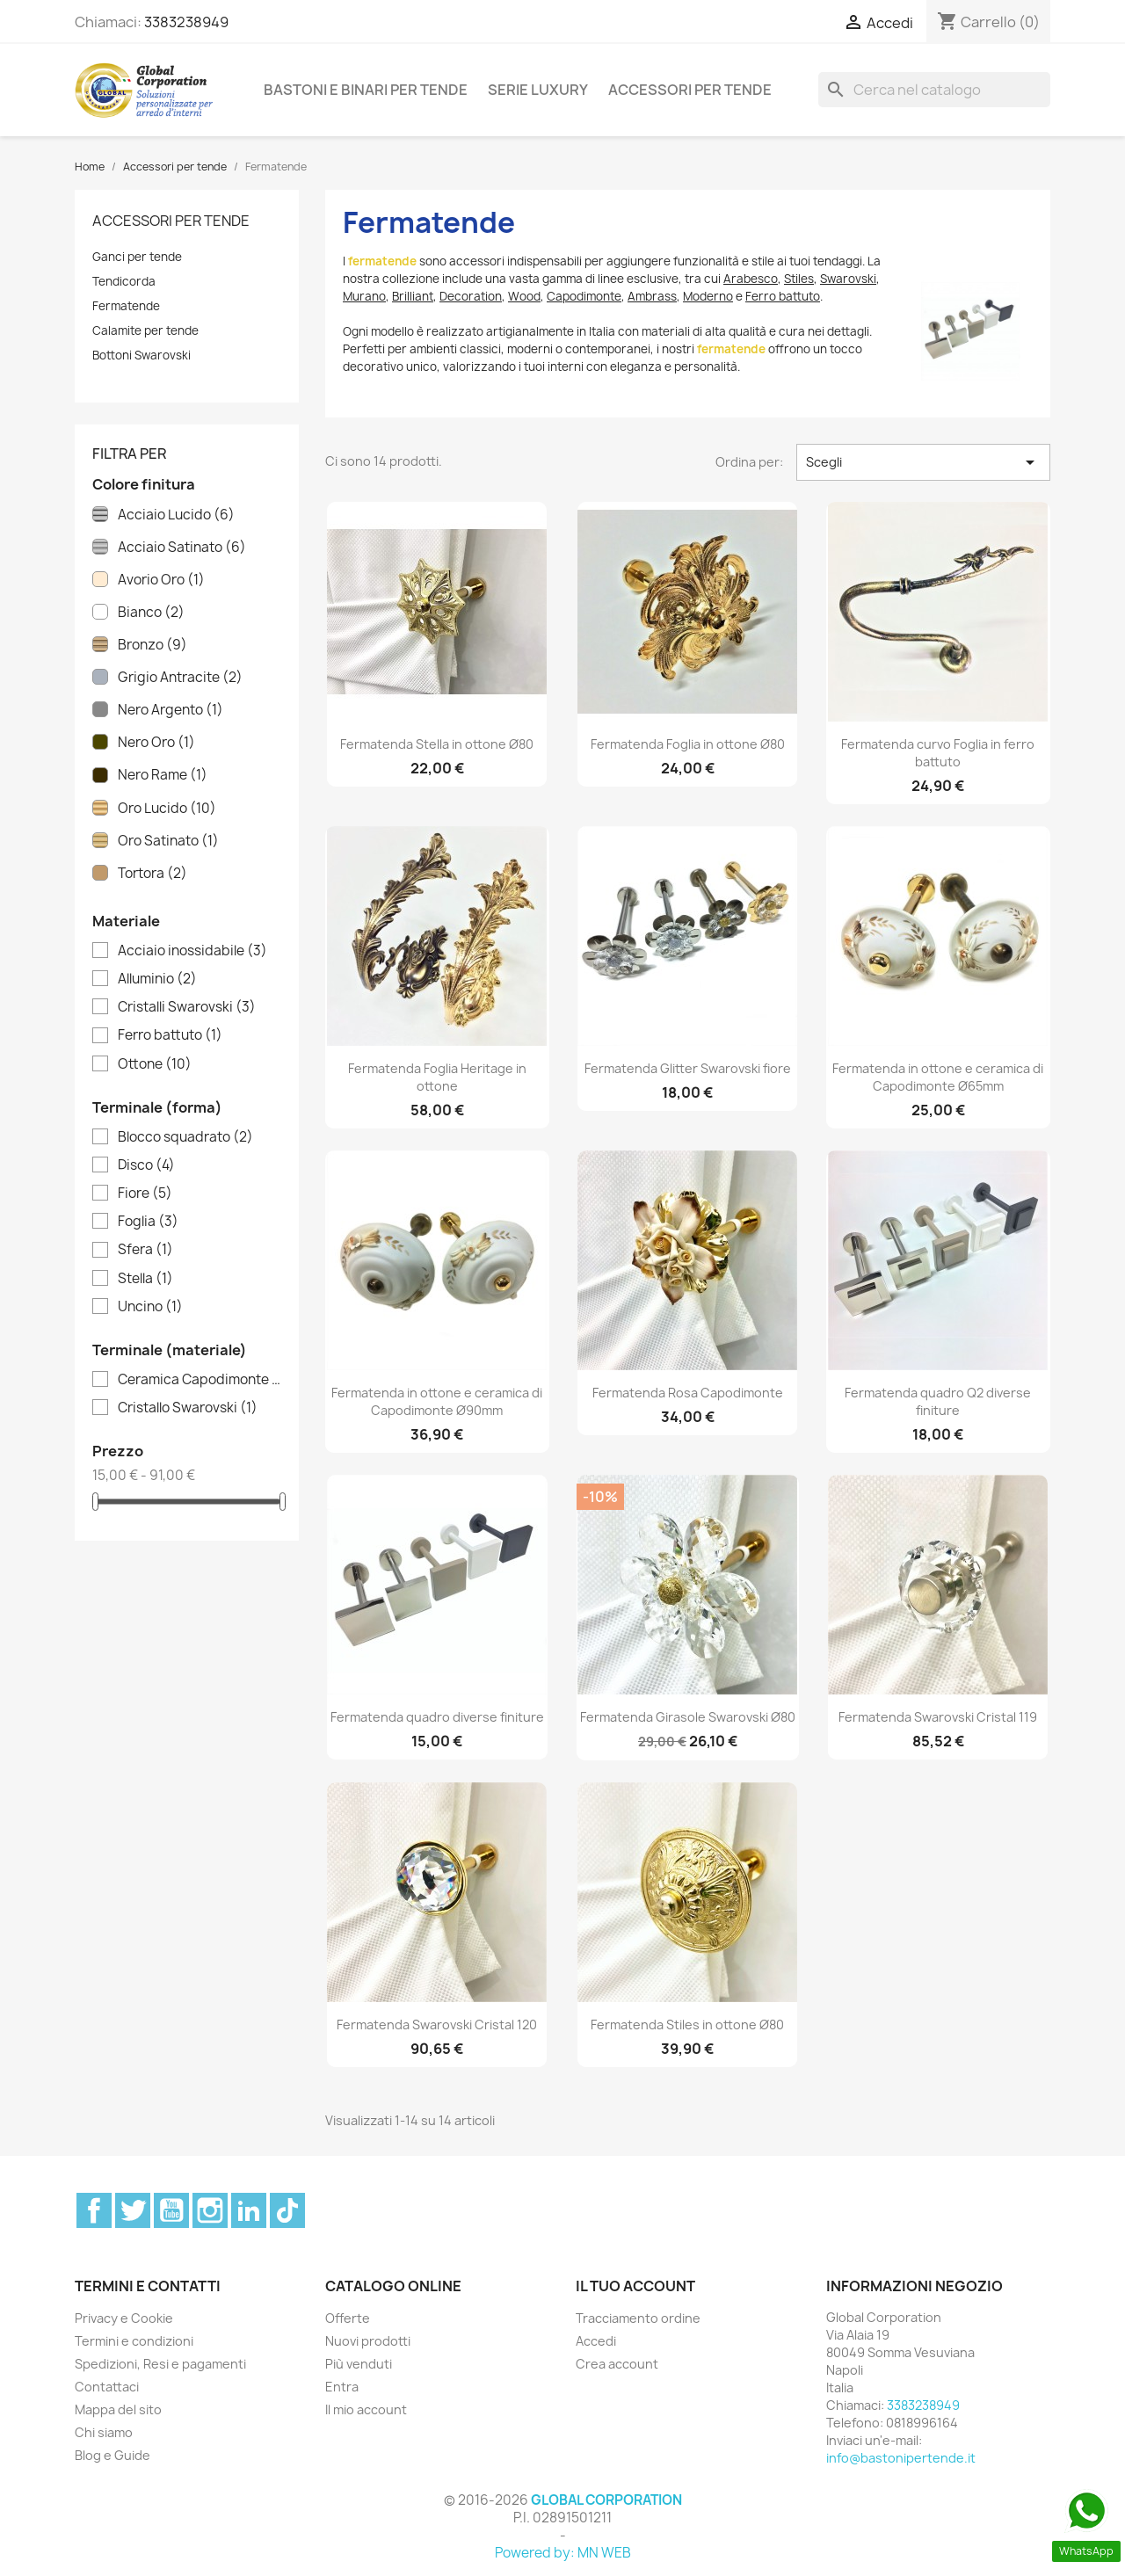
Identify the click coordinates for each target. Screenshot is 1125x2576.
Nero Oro (156, 742)
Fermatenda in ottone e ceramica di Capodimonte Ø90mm (436, 1401)
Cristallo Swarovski (188, 1408)
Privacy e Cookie (124, 2318)
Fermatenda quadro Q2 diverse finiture (938, 1401)
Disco (146, 1165)
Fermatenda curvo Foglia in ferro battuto (937, 753)
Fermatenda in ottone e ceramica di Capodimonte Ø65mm (937, 1077)
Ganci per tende (137, 257)
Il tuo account (635, 2286)
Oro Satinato (168, 841)
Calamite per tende (145, 330)
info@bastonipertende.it (901, 2457)
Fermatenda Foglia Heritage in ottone (437, 1077)
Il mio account (366, 2409)
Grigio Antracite (180, 677)
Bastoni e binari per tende (366, 89)
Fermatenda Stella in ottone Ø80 (436, 744)
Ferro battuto (170, 1035)
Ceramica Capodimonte (199, 1380)
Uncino (150, 1307)
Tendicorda (124, 281)
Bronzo (152, 645)
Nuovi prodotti (367, 2341)
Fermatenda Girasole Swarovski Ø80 (687, 1717)
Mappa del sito (118, 2409)
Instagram (210, 2210)
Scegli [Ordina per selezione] (923, 462)
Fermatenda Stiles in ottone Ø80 (687, 2024)
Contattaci (107, 2386)
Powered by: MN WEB (563, 2552)
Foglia (148, 1221)
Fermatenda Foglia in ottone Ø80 (688, 744)
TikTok (287, 2210)
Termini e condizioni (134, 2341)
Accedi (596, 2341)
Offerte (347, 2318)
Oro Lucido (167, 808)
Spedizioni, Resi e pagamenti (160, 2363)
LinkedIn (248, 2210)
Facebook (94, 2210)
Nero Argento (170, 710)
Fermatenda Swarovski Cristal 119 (937, 1717)
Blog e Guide (112, 2455)
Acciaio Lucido (176, 515)
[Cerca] (934, 89)
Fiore (145, 1193)
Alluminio (157, 979)
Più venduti (358, 2363)
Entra (342, 2386)
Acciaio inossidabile (192, 951)
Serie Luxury (538, 89)
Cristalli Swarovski (187, 1007)
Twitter (132, 2210)
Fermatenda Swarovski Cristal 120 (437, 2024)
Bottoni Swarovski (141, 355)
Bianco (151, 612)
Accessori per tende (690, 89)
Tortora (152, 873)
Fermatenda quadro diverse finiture (437, 1717)
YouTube (171, 2210)
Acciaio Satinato (182, 547)
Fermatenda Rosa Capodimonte (687, 1392)
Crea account (617, 2363)
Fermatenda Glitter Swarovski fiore (687, 1068)
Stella (145, 1279)
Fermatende (126, 306)
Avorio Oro (161, 580)
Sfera (145, 1250)
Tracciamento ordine (638, 2318)
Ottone (155, 1064)
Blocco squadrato (185, 1137)
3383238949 (186, 22)
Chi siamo (104, 2432)
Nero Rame (162, 775)
